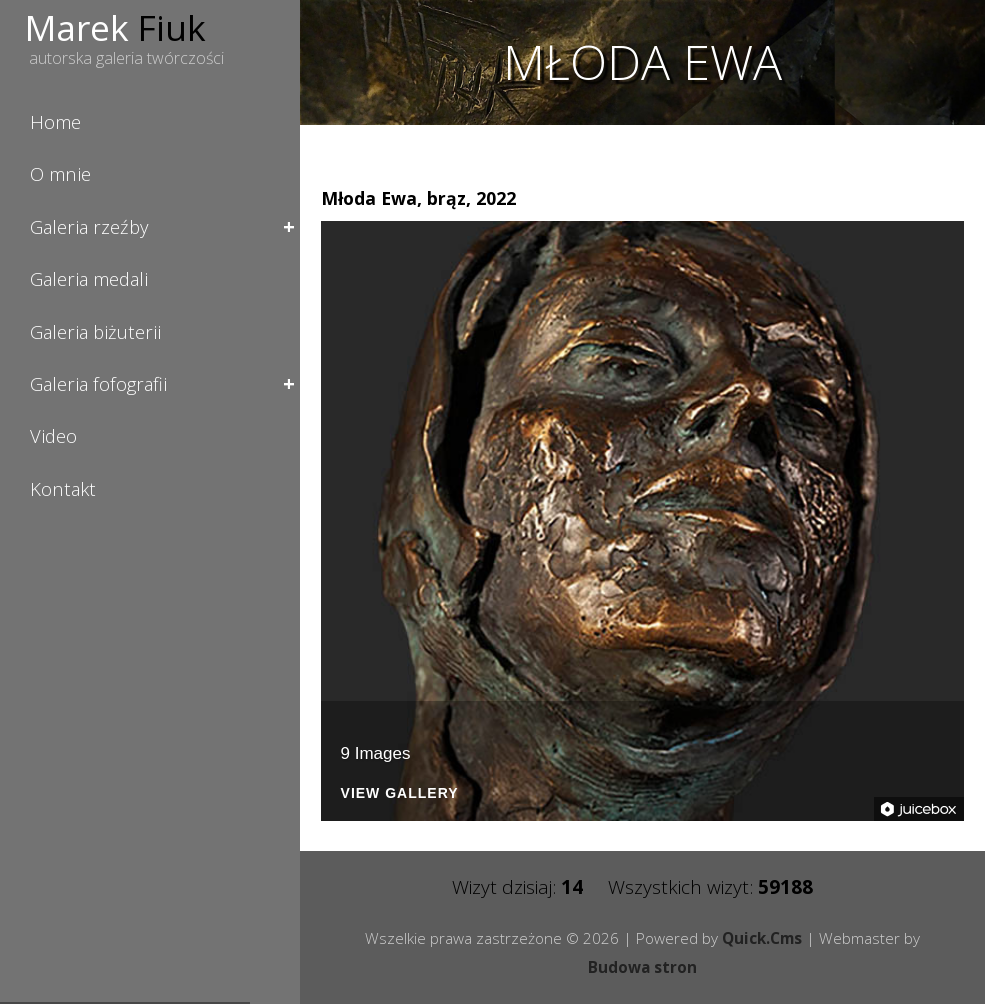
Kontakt (63, 488)
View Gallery (400, 793)
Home (55, 121)
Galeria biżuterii (95, 331)
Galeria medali (89, 278)
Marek (115, 27)
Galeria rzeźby (89, 226)
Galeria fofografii (98, 383)
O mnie (60, 173)
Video (53, 435)
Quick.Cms (762, 938)
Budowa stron (642, 967)
